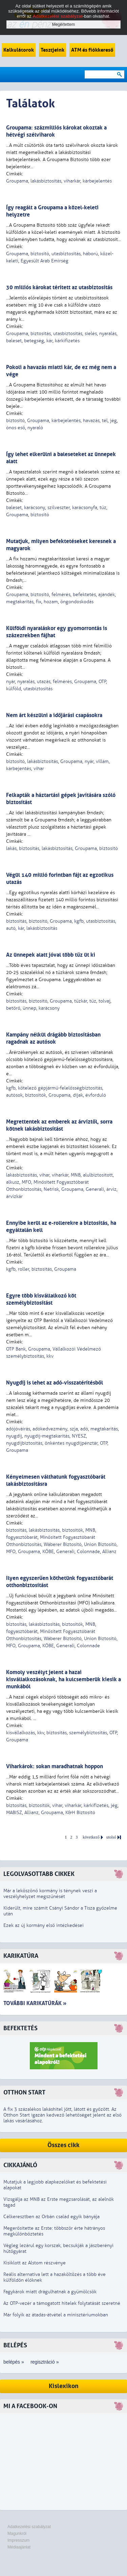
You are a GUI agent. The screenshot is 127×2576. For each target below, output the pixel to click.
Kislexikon (64, 2386)
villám (102, 761)
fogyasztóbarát (22, 1537)
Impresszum (18, 2540)
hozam (51, 602)
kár (49, 341)
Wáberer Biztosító (63, 1544)
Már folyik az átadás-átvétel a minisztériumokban (55, 2315)
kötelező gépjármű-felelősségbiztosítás (60, 1088)
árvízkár (14, 1196)
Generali (95, 1189)
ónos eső (15, 428)
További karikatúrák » (34, 2003)
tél (105, 420)
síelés (91, 333)
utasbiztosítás (66, 254)
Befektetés (20, 2028)
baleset (14, 341)
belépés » (13, 2362)
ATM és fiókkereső (92, 50)
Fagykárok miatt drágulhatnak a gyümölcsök (50, 2292)
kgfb (79, 921)
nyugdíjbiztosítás (24, 1443)
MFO (26, 1182)
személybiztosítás (88, 1733)
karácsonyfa (84, 507)
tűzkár (80, 1001)
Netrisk (51, 1189)
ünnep (29, 1008)
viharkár (72, 181)
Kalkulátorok (18, 50)
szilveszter (58, 507)
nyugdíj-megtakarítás (46, 1436)
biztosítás (40, 333)
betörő (13, 1008)
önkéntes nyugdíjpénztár (71, 1443)
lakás (11, 848)
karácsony (34, 507)
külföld (13, 689)
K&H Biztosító (80, 1812)
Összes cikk (63, 2145)
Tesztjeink (52, 50)
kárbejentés (18, 768)
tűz (103, 507)
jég (113, 420)
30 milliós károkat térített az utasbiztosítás (59, 287)
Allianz (109, 1551)
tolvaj (104, 1001)
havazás (91, 420)
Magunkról (16, 2533)
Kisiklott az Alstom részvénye (34, 2263)
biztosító (39, 254)
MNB (76, 1175)
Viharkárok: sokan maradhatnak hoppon (54, 1766)
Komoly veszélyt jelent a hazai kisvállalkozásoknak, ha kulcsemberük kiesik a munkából (63, 1679)
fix (38, 602)
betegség (34, 341)
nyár (10, 681)
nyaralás (108, 333)
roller (23, 1269)
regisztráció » (44, 2362)
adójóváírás (18, 1429)
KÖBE (48, 1551)
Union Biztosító (100, 1544)
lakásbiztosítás (45, 181)
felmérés (60, 594)
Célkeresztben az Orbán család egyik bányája (51, 2217)
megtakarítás (20, 602)
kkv (50, 1356)
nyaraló (35, 428)
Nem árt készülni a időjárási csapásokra (54, 715)
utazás (43, 681)
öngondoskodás (76, 602)
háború (90, 254)
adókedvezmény (50, 1429)
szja (74, 1429)
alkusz (12, 1182)
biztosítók (35, 1095)
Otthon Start (24, 2092)
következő (91, 1837)
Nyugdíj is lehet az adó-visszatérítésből (54, 1382)
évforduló (95, 1095)
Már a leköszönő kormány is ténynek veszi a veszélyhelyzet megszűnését (50, 1893)
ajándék (106, 594)
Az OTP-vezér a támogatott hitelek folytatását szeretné (61, 2303)
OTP (102, 681)
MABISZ (14, 1812)
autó (11, 928)
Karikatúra (20, 1956)
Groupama (17, 181)
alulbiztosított (98, 1175)
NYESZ (79, 1436)
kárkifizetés (67, 341)
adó (84, 1429)
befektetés (84, 594)
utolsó (111, 1837)
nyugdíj (14, 1436)
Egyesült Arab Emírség (44, 261)
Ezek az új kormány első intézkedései (43, 1925)
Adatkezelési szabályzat (29, 2526)
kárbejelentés (97, 181)
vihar (39, 768)
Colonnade (88, 1551)
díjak (78, 1095)
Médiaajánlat (18, 2547)
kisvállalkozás (20, 1733)
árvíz (111, 1189)
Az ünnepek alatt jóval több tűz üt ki (50, 955)
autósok (14, 1095)
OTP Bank (16, 1349)
